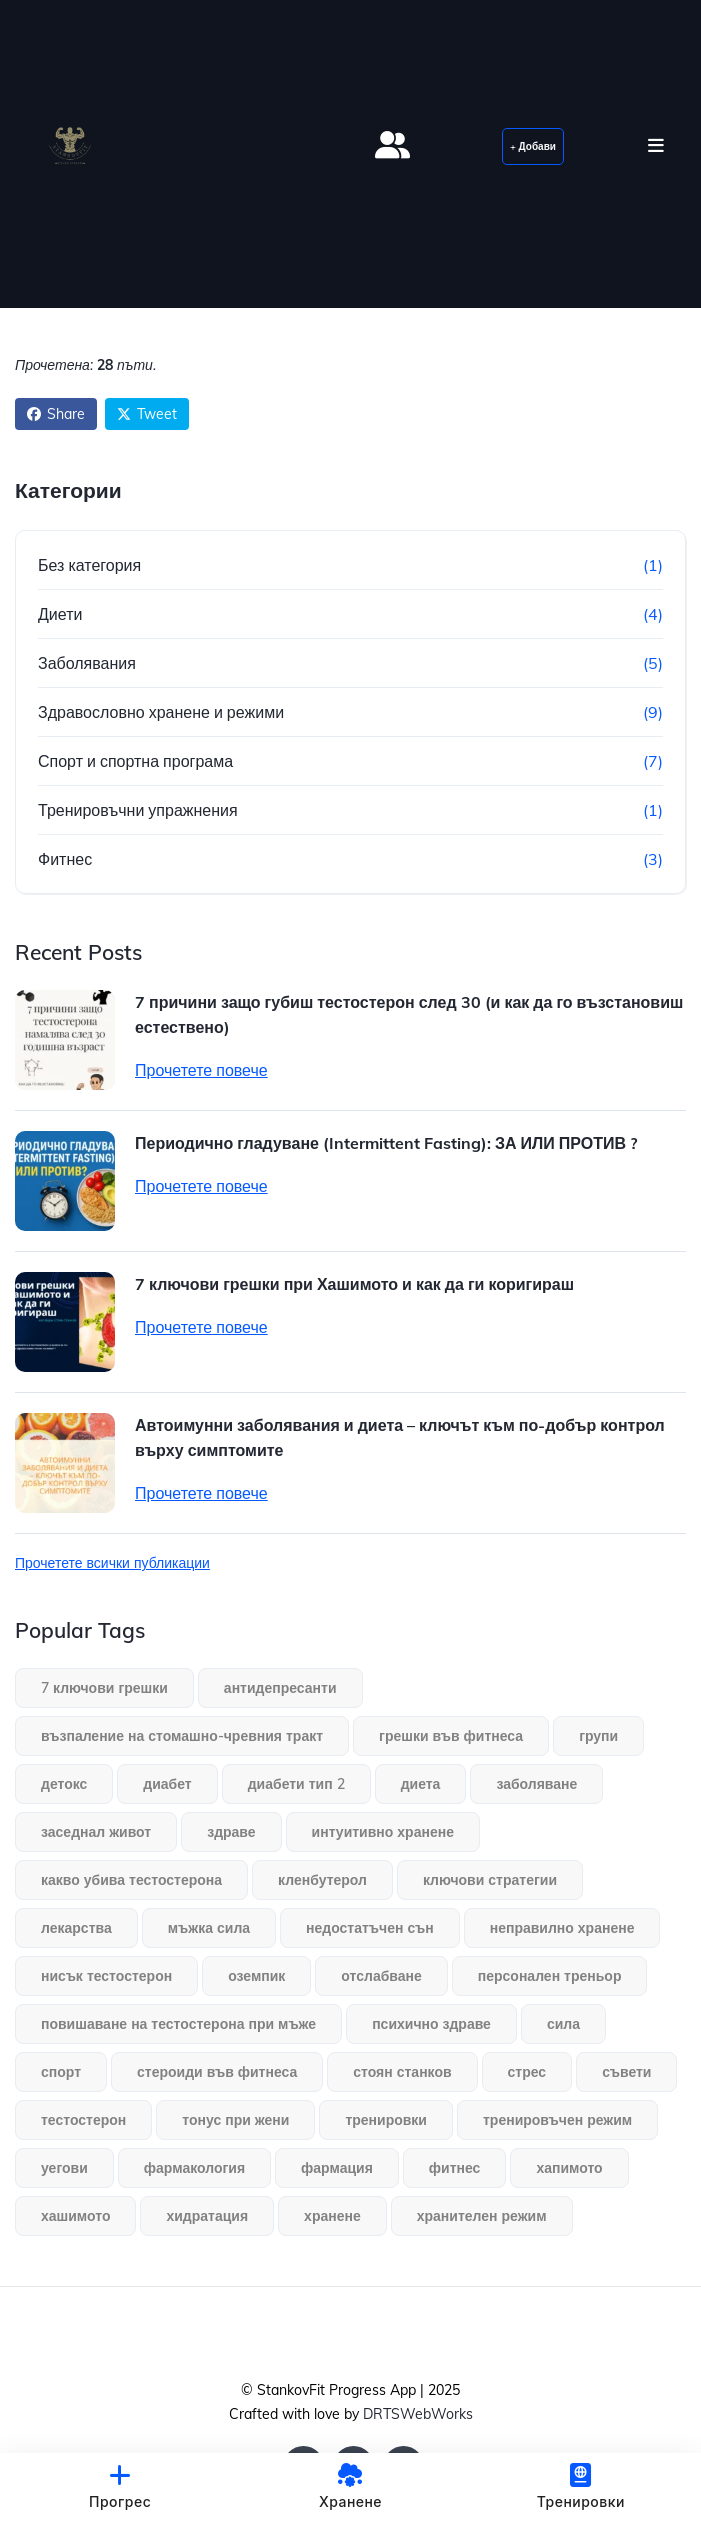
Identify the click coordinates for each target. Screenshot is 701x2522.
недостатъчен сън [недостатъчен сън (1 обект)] (370, 1928)
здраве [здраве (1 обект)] (231, 1832)
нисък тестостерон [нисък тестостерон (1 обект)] (106, 1976)
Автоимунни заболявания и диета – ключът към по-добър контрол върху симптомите (400, 1437)
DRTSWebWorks (418, 2414)
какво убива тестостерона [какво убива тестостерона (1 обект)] (131, 1880)
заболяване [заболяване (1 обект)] (536, 1784)
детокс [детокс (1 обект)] (64, 1784)
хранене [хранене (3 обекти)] (332, 2216)
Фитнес (65, 859)
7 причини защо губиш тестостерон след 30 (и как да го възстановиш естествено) (409, 1014)
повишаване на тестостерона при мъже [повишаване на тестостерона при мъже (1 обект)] (178, 2024)
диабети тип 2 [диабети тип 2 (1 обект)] (296, 1784)
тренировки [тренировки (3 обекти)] (386, 2120)
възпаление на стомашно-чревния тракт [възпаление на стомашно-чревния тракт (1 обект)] (182, 1736)
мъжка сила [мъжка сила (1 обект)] (209, 1928)
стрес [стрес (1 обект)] (527, 2072)
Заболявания (87, 663)
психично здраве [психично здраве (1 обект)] (431, 2024)
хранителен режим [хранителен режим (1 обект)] (482, 2216)
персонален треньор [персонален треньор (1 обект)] (550, 1976)
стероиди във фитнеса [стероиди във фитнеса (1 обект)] (217, 2072)
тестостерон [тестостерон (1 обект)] (83, 2120)
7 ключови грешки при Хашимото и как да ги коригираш (354, 1284)
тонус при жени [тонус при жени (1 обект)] (235, 2120)
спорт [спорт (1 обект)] (61, 2072)
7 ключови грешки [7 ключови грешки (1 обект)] (104, 1688)
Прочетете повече (201, 1070)
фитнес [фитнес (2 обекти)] (455, 2168)
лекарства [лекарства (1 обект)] (76, 1928)
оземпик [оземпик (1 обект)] (256, 1976)
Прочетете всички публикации (112, 1563)
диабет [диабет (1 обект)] (167, 1784)
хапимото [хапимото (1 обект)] (569, 2168)
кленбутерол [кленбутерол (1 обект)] (322, 1880)
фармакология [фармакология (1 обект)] (194, 2168)
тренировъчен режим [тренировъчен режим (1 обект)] (557, 2120)
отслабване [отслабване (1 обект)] (381, 1976)
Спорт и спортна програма (135, 761)
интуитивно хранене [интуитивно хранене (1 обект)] (383, 1832)
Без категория (89, 565)
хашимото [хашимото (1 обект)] (75, 2216)
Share (56, 414)
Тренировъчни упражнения (138, 810)
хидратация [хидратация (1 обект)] (207, 2216)
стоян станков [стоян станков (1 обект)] (402, 2072)
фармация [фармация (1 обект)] (337, 2168)
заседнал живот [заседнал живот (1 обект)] (96, 1832)
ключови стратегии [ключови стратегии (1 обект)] (490, 1880)
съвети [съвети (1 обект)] (626, 2072)
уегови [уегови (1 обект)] (64, 2168)
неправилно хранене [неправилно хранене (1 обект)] (562, 1928)
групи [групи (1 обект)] (598, 1736)
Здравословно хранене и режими (161, 712)
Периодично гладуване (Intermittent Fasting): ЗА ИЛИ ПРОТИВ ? (386, 1143)
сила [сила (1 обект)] (563, 2024)
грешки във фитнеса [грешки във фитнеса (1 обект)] (451, 1736)
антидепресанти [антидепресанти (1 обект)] (280, 1688)
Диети (60, 614)
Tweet (147, 414)
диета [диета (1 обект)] (421, 1784)
